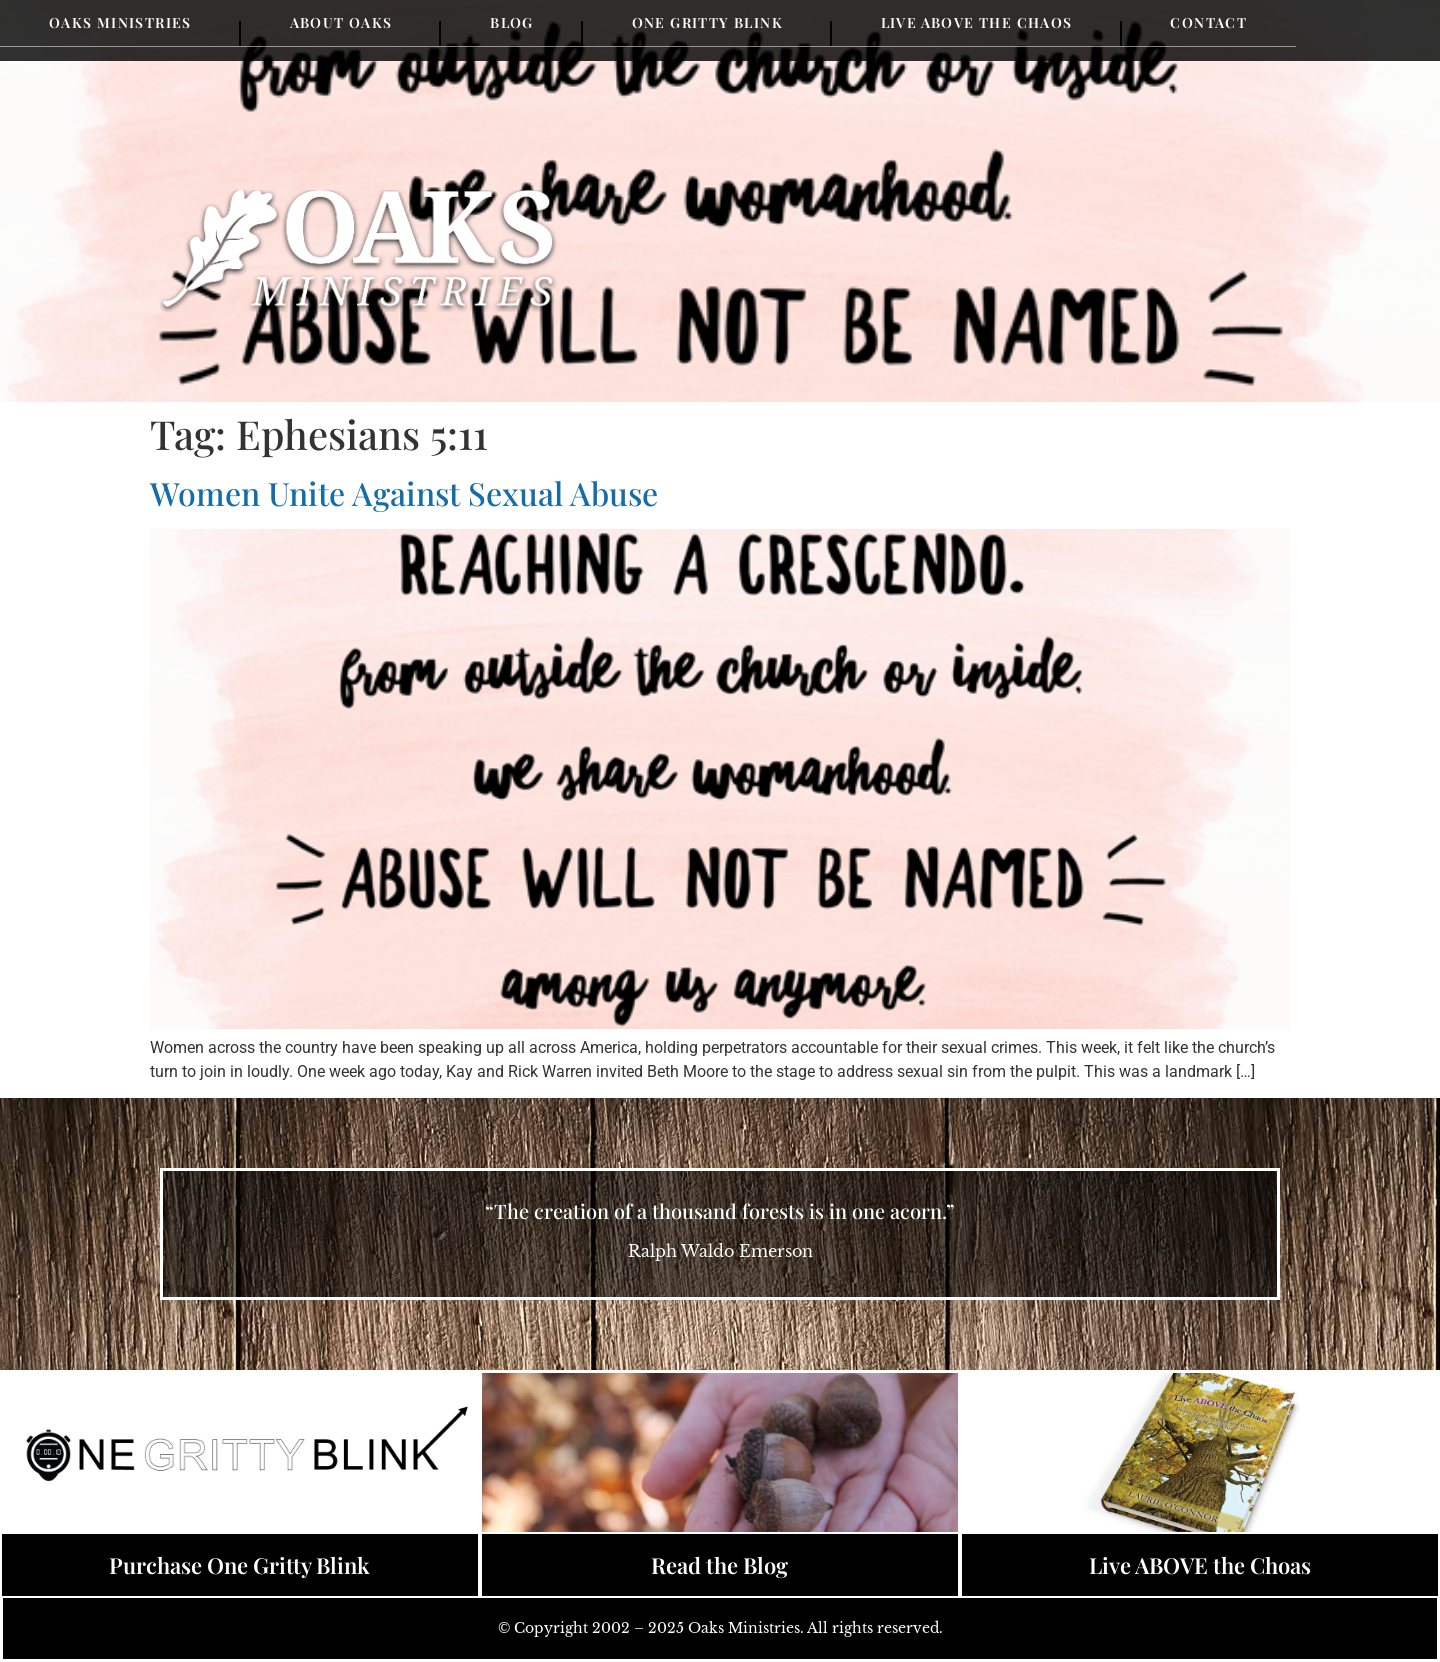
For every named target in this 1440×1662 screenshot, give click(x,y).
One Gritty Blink (707, 22)
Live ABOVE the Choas (1200, 1565)
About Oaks (341, 22)
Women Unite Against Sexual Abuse (404, 492)
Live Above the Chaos (977, 22)
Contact (1208, 22)
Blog (512, 22)
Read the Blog (719, 1565)
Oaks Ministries (120, 22)
